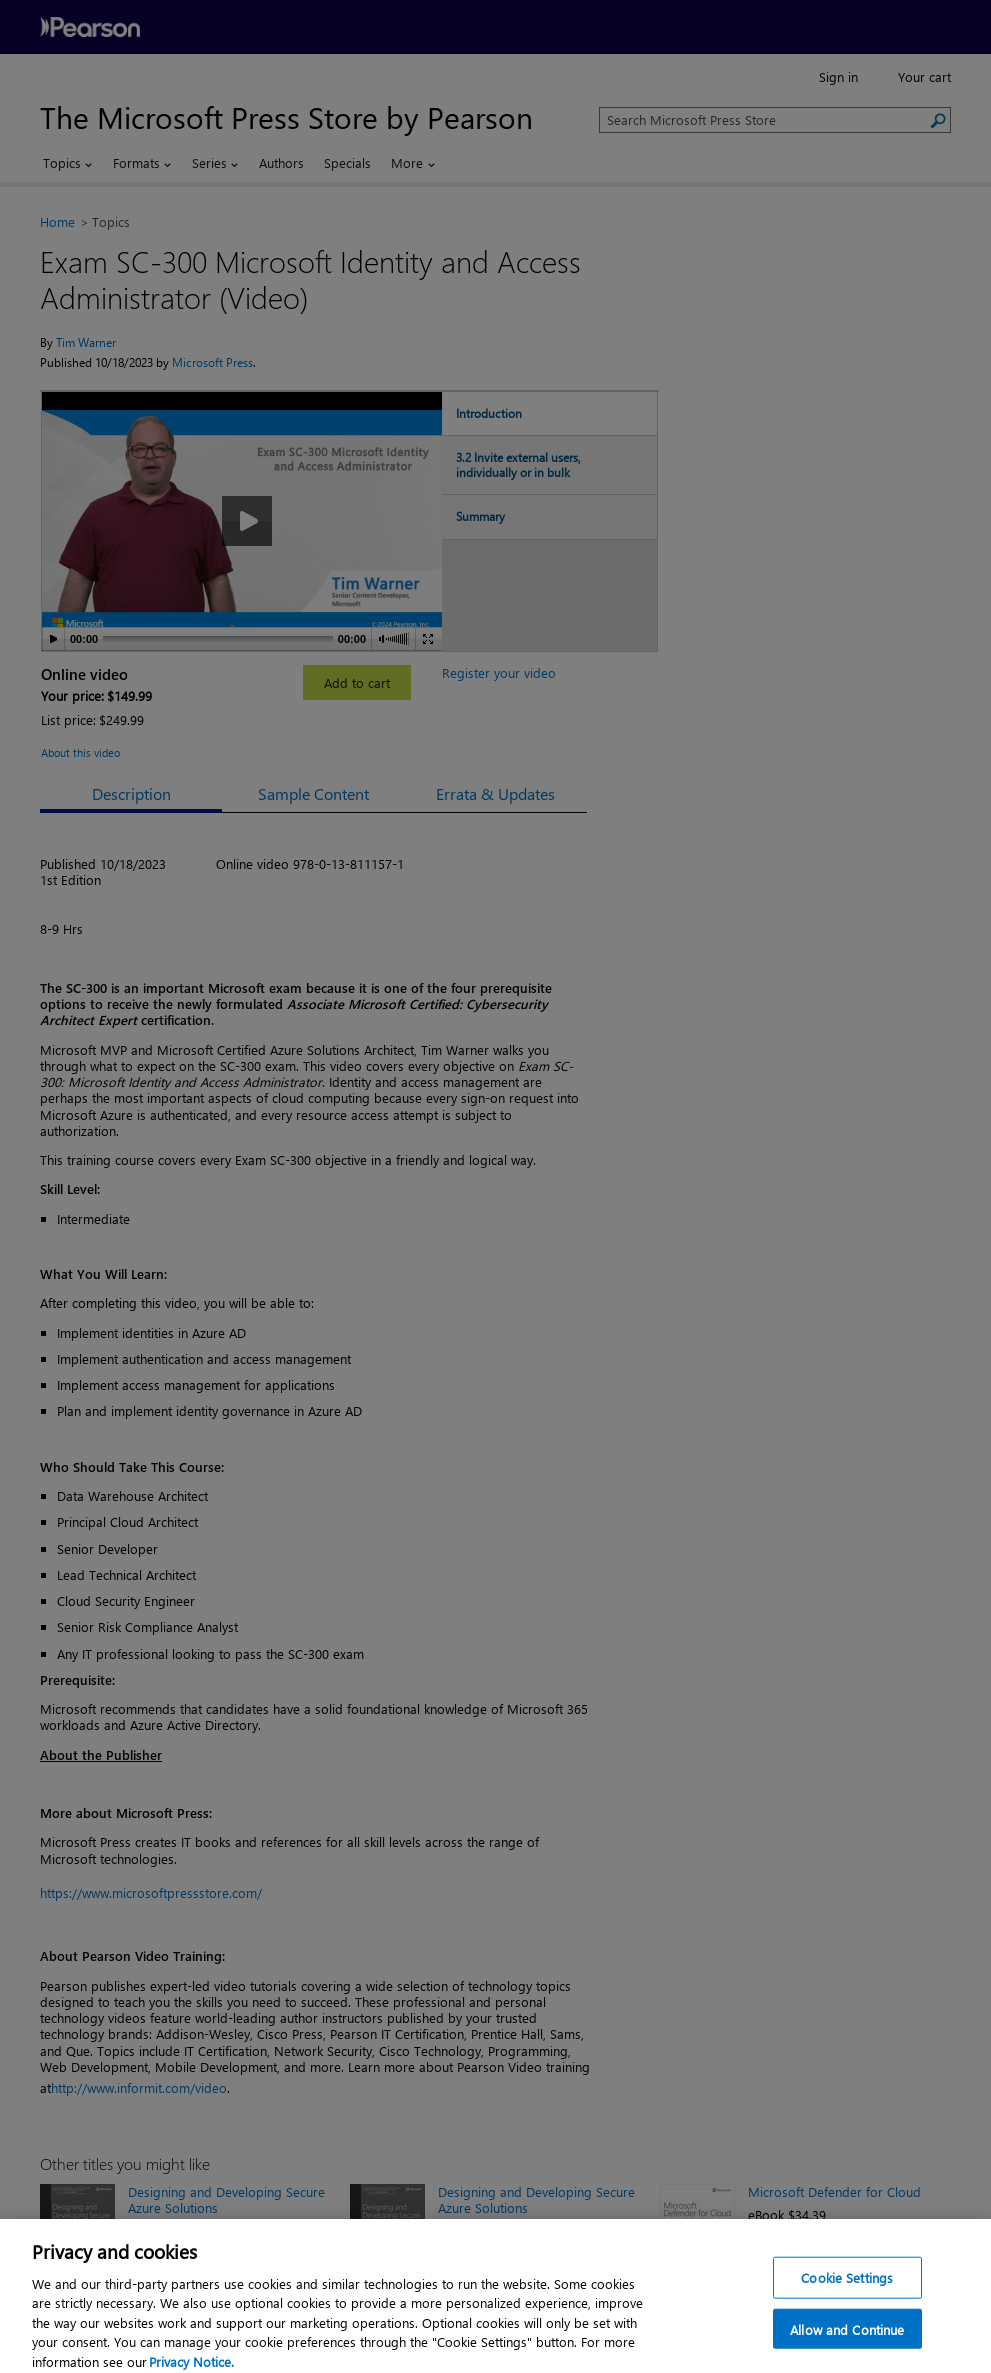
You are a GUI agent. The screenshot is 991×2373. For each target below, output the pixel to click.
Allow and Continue (847, 2343)
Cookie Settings (847, 2291)
